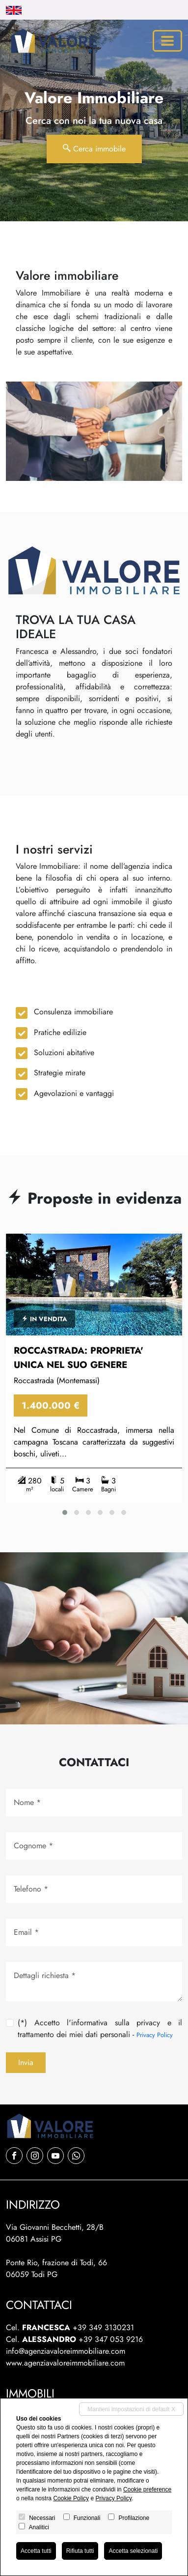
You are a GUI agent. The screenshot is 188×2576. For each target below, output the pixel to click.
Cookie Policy (71, 2498)
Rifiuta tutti (80, 2550)
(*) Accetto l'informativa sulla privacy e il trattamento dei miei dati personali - (100, 2028)
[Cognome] (94, 1846)
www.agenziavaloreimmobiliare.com (65, 2363)
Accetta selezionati (133, 2550)
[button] (65, 1512)
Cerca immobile (94, 148)
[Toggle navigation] (167, 41)
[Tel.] (94, 1889)
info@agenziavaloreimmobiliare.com (65, 2351)
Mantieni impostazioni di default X (131, 2409)
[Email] (94, 1932)
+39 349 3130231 (103, 2327)
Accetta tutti (36, 2550)
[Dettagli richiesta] (94, 1981)
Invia (25, 2062)
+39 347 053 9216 (111, 2339)
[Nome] (94, 1802)
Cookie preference (147, 2489)
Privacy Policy (154, 2035)
